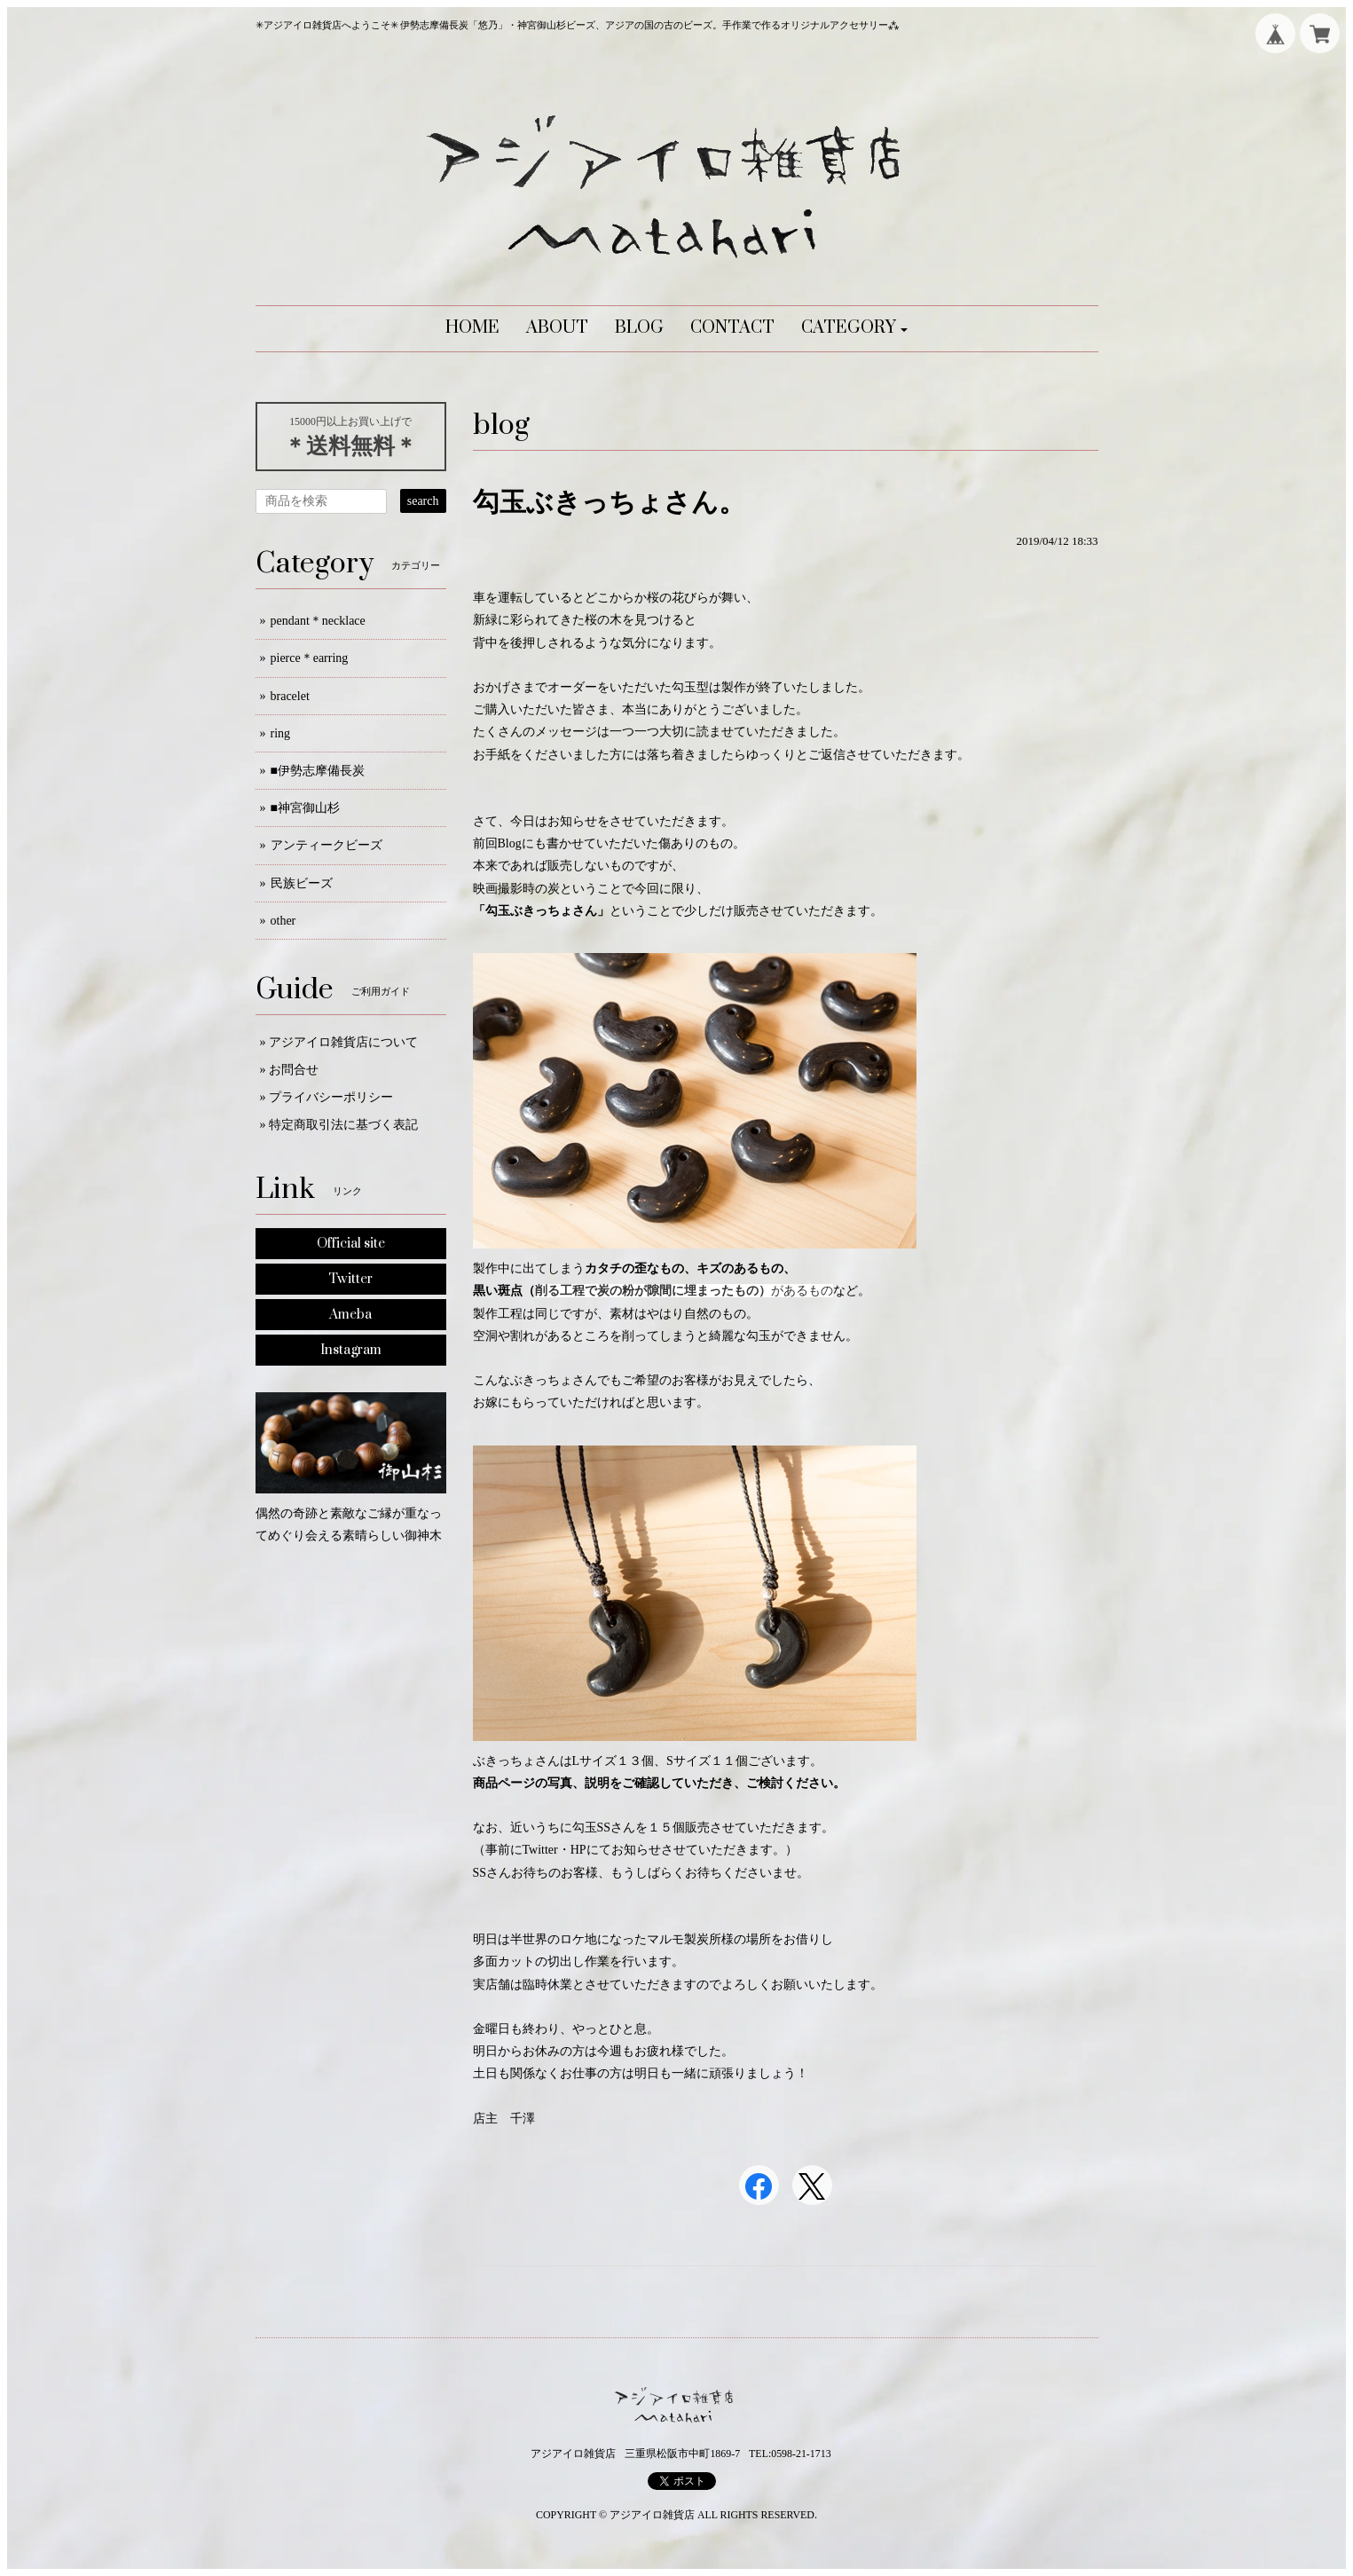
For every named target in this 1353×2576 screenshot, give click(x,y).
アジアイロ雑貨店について (343, 1042)
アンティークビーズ (326, 845)
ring (281, 733)
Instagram (351, 1350)
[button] (855, 328)
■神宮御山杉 (305, 808)
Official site (351, 1243)
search (423, 501)
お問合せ (294, 1069)
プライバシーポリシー (331, 1097)
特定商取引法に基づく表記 (343, 1124)
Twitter (350, 1279)
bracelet (290, 696)
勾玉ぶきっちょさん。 (609, 501)
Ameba (350, 1314)
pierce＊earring (310, 658)
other (283, 920)
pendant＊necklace (318, 620)
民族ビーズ (302, 883)
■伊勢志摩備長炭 (318, 770)
